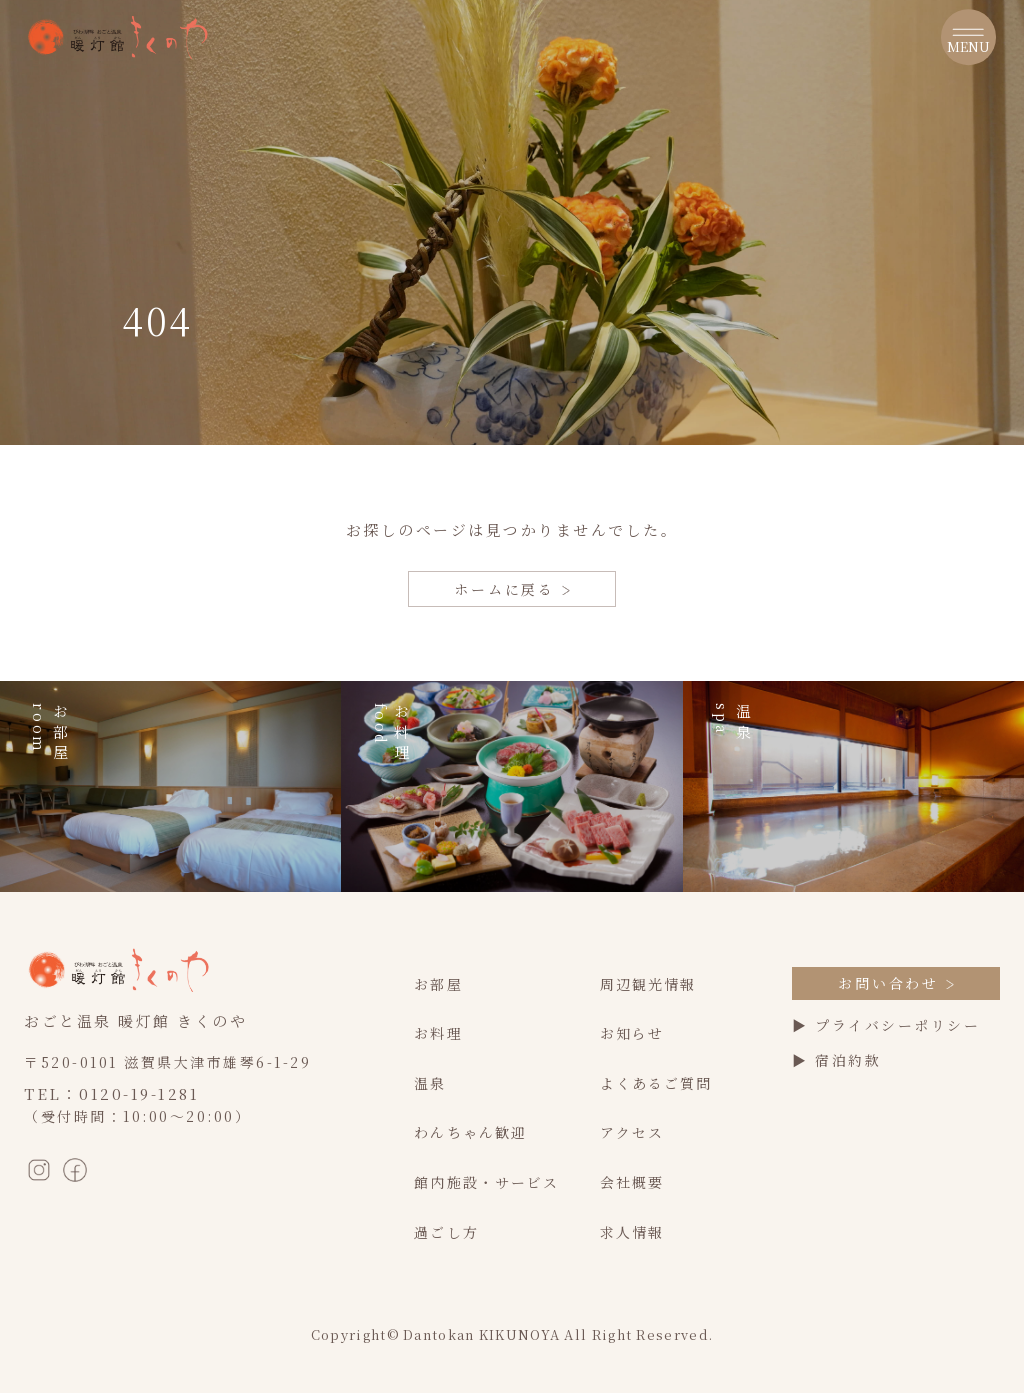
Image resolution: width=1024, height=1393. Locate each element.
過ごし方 (446, 1232)
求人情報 (632, 1232)
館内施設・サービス (486, 1182)
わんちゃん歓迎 (470, 1132)
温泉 (430, 1083)
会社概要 (632, 1182)
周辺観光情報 (648, 984)
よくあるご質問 (656, 1083)
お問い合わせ (896, 983)
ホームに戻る (512, 589)
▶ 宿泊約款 (836, 1060)
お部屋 (438, 984)
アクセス (632, 1132)
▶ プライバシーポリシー (886, 1025)
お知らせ (632, 1033)
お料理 (438, 1033)
